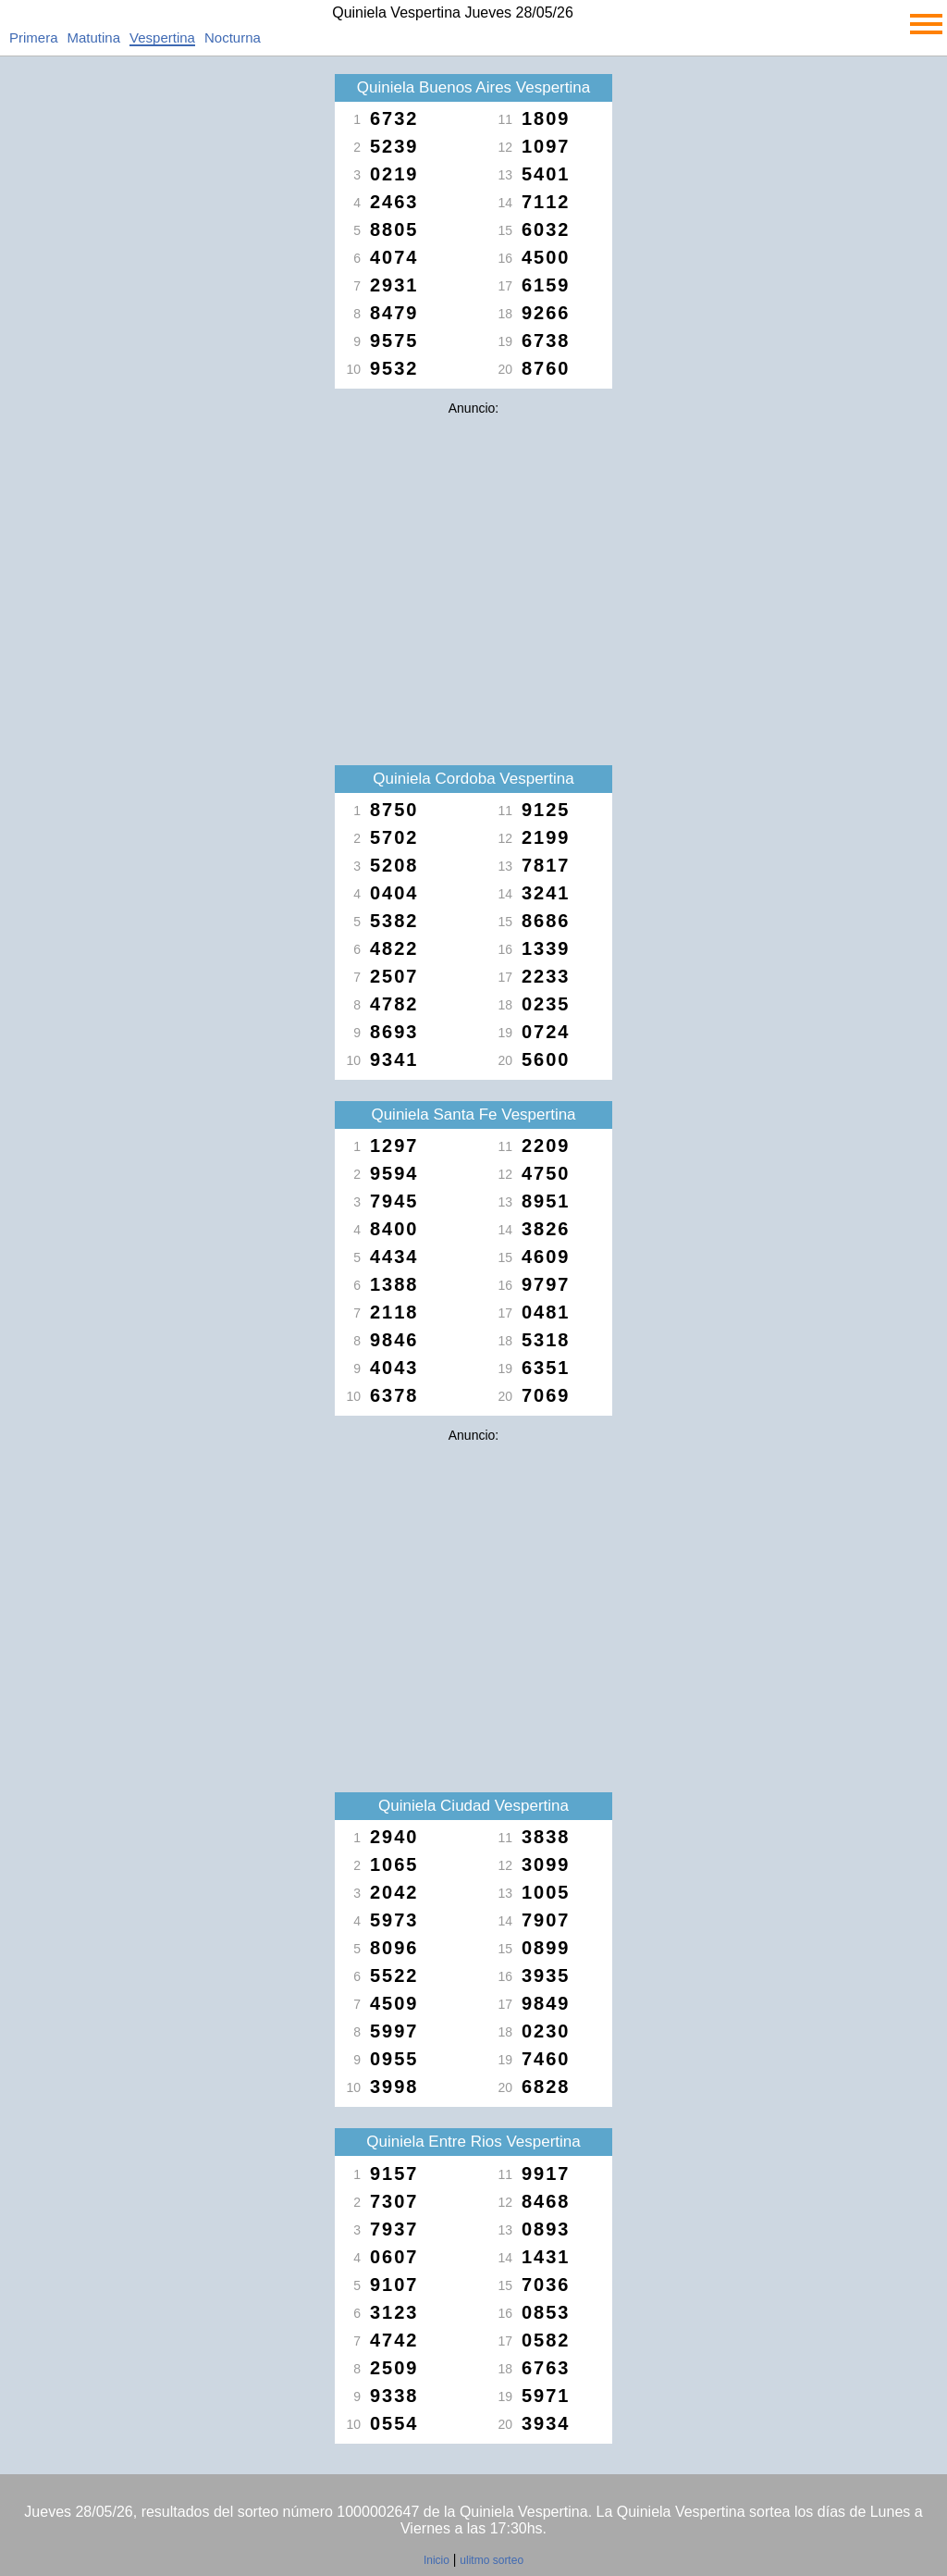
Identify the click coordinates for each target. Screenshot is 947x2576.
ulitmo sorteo (491, 2560)
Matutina (94, 37)
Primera (33, 37)
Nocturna (232, 37)
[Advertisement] (473, 553)
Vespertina (162, 37)
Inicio (436, 2560)
